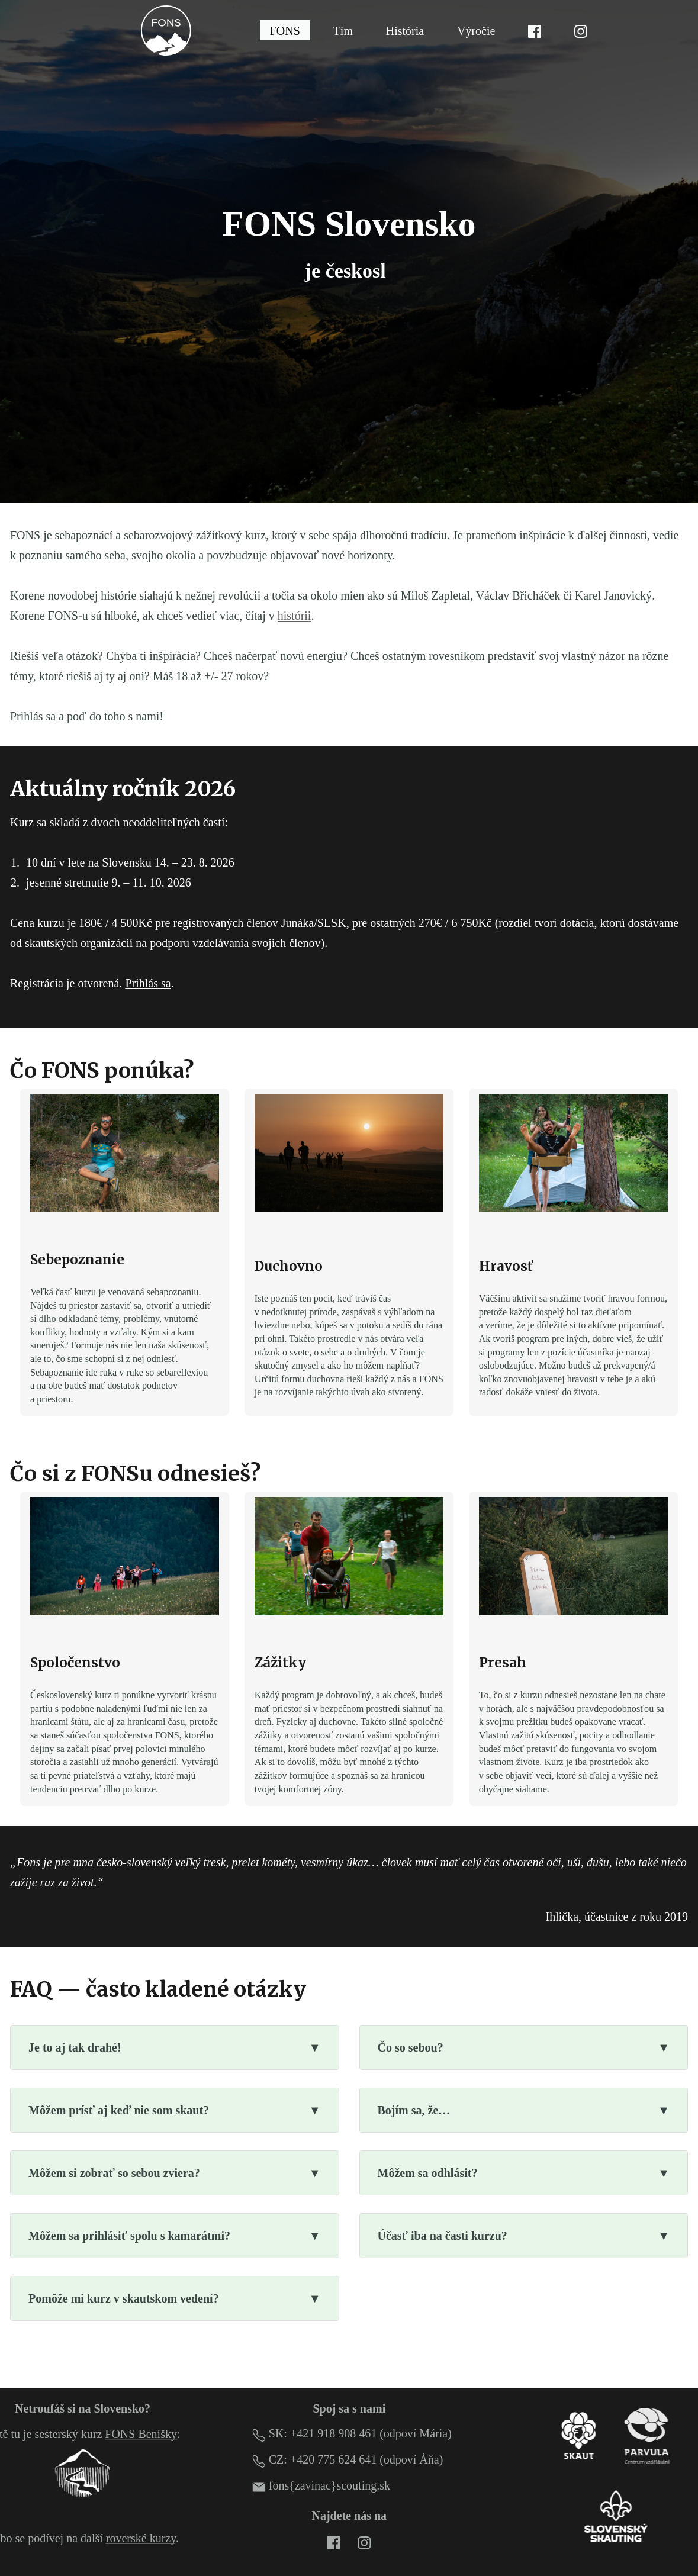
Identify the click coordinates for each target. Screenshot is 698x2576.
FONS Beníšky (141, 2433)
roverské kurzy (141, 2538)
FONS (285, 30)
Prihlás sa (148, 983)
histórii (294, 615)
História (405, 30)
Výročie (476, 30)
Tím (343, 30)
